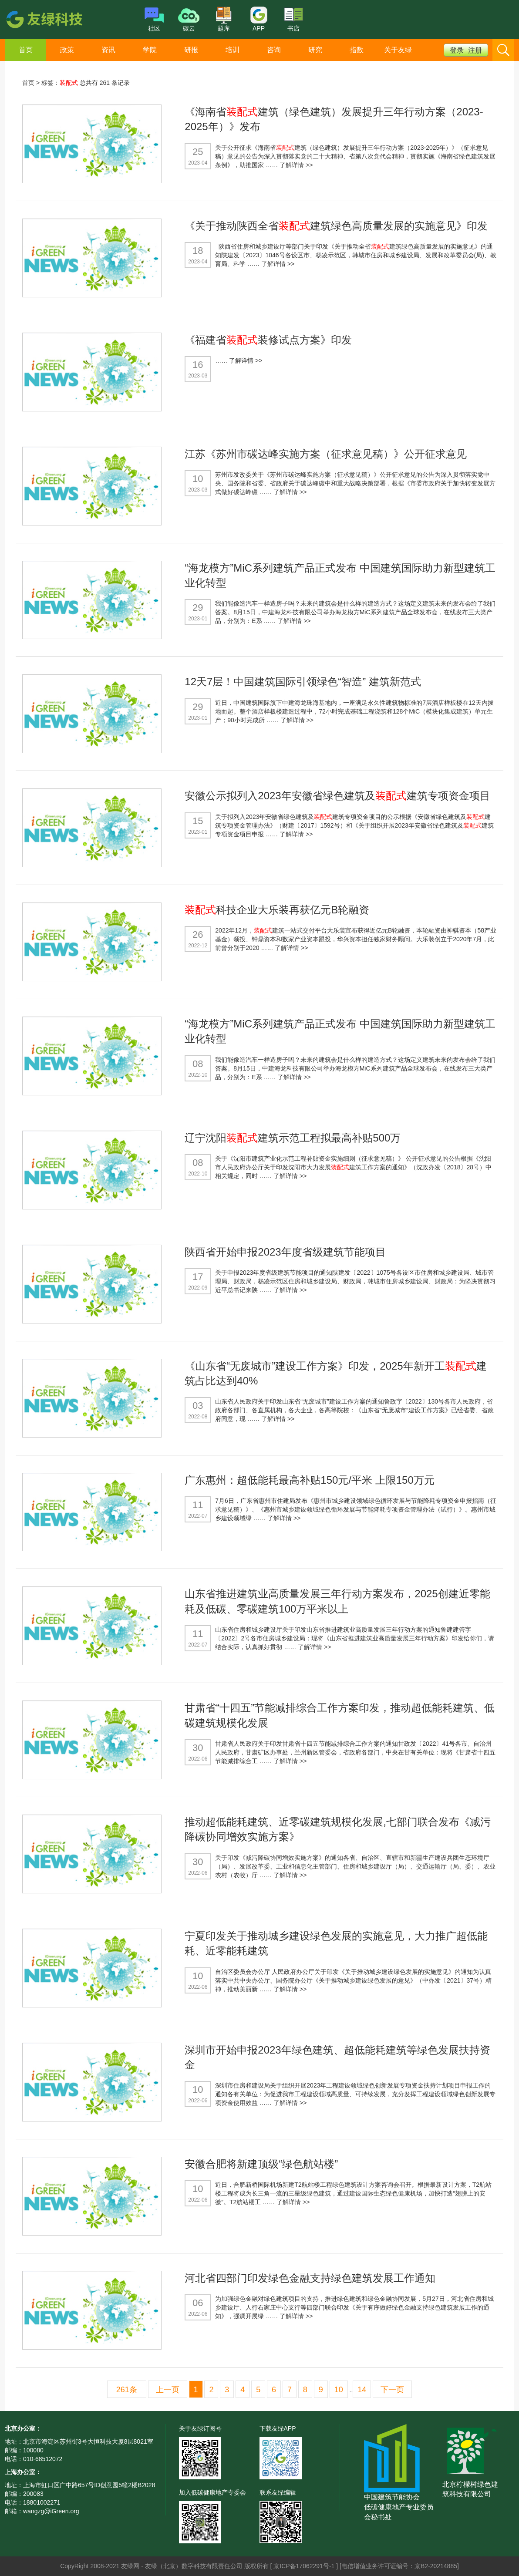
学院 (150, 50)
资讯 (108, 50)
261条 (126, 2389)
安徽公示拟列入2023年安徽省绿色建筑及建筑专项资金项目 (337, 795)
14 (361, 2389)
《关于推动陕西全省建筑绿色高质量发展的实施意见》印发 (336, 226)
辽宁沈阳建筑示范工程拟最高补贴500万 (293, 1138)
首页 (26, 50)
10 (338, 2389)
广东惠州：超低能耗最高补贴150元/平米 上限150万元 (309, 1480)
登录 (457, 50)
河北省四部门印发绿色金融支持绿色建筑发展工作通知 (310, 2278)
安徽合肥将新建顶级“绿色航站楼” (261, 2164)
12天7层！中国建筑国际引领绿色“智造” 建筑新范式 (303, 681)
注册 (475, 50)
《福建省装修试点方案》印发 (268, 340)
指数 (357, 50)
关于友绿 (398, 50)
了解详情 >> (296, 165)
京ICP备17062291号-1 (304, 2566)
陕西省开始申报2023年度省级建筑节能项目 (285, 1252)
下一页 (392, 2389)
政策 (67, 50)
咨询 (274, 50)
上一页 (167, 2389)
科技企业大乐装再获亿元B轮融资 (277, 910)
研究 (315, 50)
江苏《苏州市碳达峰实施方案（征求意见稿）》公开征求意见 (326, 454)
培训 (232, 50)
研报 (191, 50)
